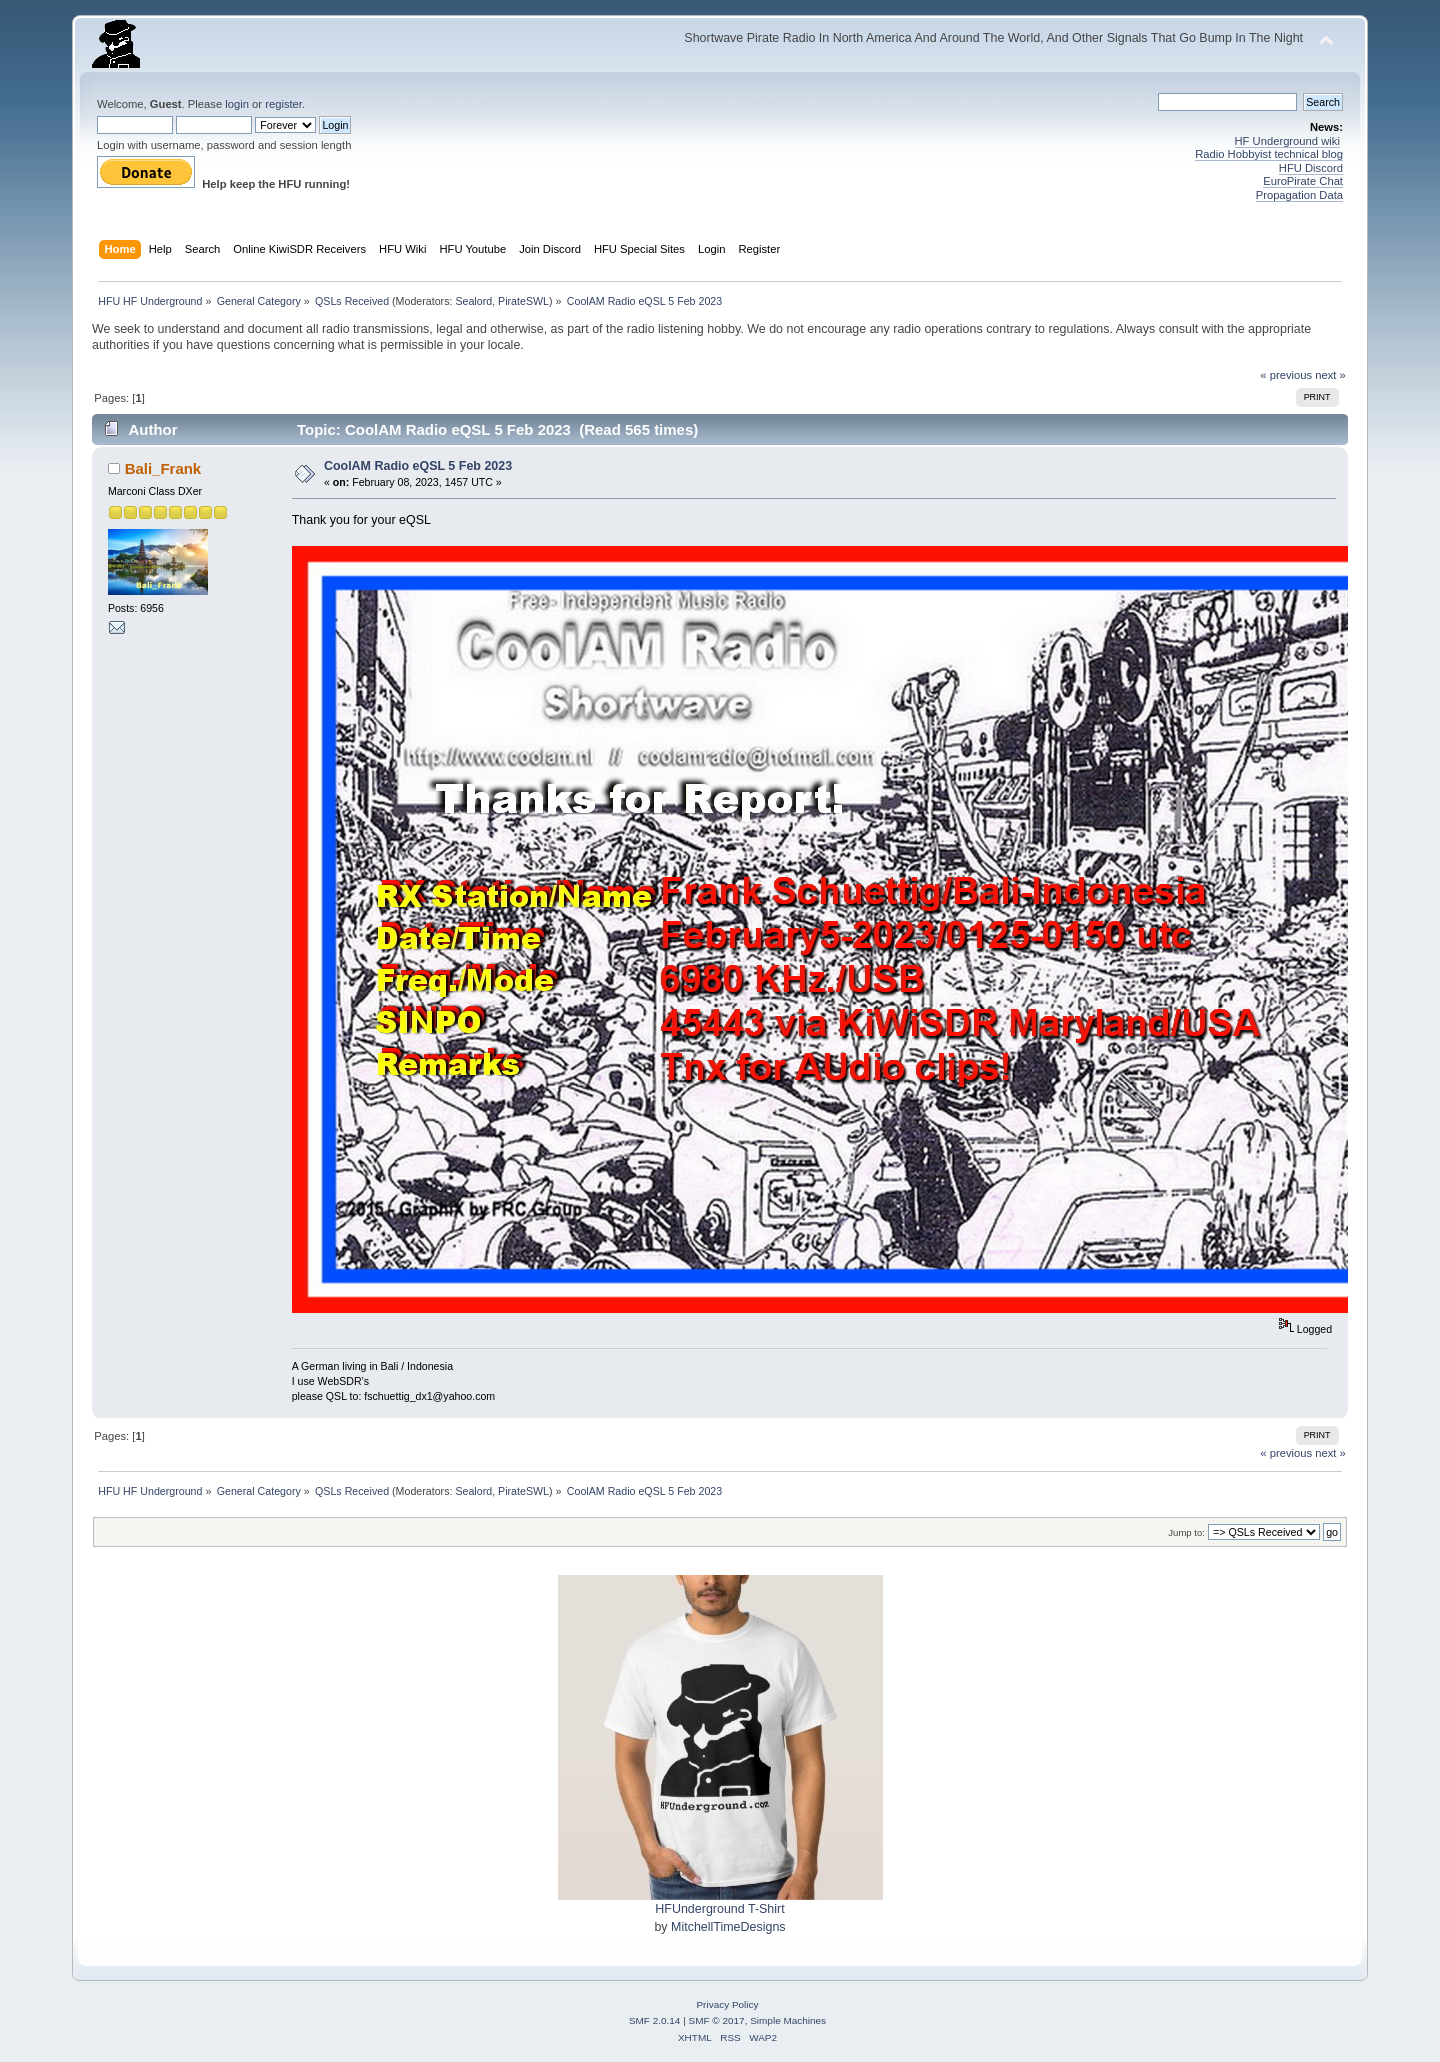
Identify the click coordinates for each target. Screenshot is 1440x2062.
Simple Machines (788, 2020)
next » (1330, 375)
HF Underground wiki (1287, 141)
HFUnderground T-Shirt (719, 1909)
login (237, 104)
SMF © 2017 (717, 2020)
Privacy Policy (727, 2004)
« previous (1286, 375)
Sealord (473, 301)
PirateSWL (523, 301)
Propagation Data (1299, 195)
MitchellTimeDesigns (728, 1927)
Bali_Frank (163, 468)
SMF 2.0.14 (655, 2020)
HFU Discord (1311, 168)
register (283, 104)
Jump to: (1186, 1532)
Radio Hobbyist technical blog (1269, 154)
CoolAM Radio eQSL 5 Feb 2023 (418, 466)
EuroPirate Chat (1303, 181)
